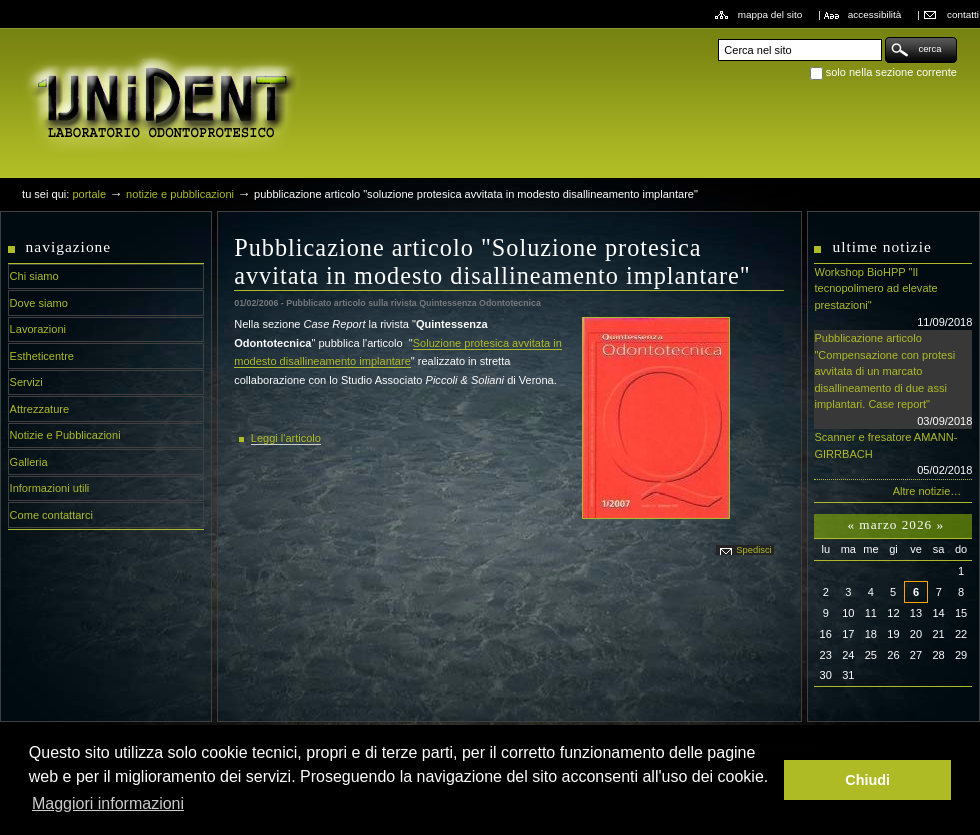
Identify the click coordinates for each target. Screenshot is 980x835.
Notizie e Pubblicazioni (180, 194)
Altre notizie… (927, 491)
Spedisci (753, 550)
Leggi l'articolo (286, 438)
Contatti (963, 14)
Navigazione (69, 246)
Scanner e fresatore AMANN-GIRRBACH (893, 455)
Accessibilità (875, 14)
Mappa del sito (770, 14)
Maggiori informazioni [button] (108, 803)
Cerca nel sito (717, 36)
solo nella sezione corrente (891, 72)
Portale (89, 194)
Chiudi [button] (867, 780)
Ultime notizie (881, 246)
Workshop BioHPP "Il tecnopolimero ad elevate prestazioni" (893, 298)
